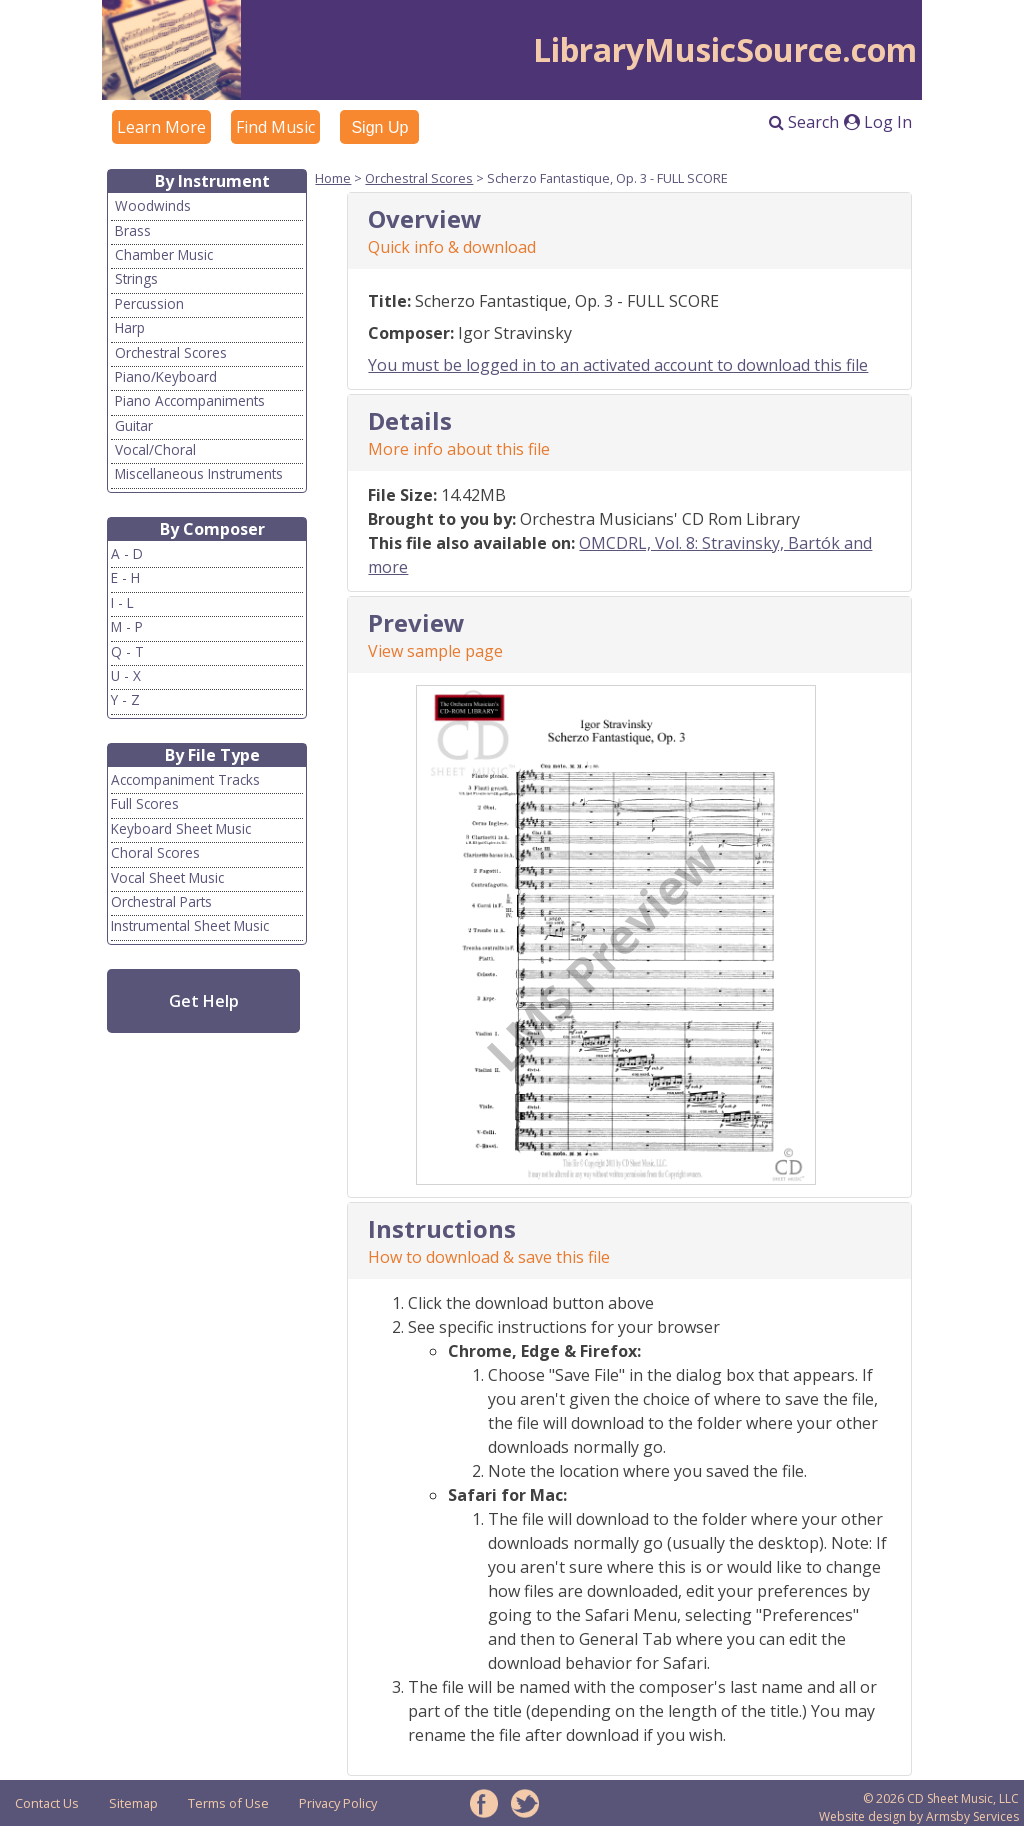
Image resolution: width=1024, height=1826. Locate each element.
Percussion (149, 303)
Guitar (134, 425)
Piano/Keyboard (166, 376)
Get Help (204, 1001)
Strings (136, 278)
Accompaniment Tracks (185, 779)
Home (333, 178)
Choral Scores (155, 852)
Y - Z (125, 699)
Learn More (161, 127)
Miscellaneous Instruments (199, 473)
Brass (133, 230)
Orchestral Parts (161, 901)
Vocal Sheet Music (167, 877)
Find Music (275, 127)
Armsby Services (972, 1816)
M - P (127, 626)
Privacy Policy (338, 1803)
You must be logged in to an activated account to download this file (618, 365)
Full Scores (145, 803)
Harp (130, 327)
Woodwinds (153, 205)
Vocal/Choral (155, 449)
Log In (878, 122)
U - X (126, 675)
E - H (125, 577)
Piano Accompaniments (190, 400)
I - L (122, 602)
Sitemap (133, 1803)
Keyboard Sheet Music (181, 828)
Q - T (127, 651)
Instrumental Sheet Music (190, 925)
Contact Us (47, 1803)
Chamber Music (164, 254)
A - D (127, 553)
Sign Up (379, 127)
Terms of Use (228, 1803)
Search (804, 122)
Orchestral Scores (171, 352)
